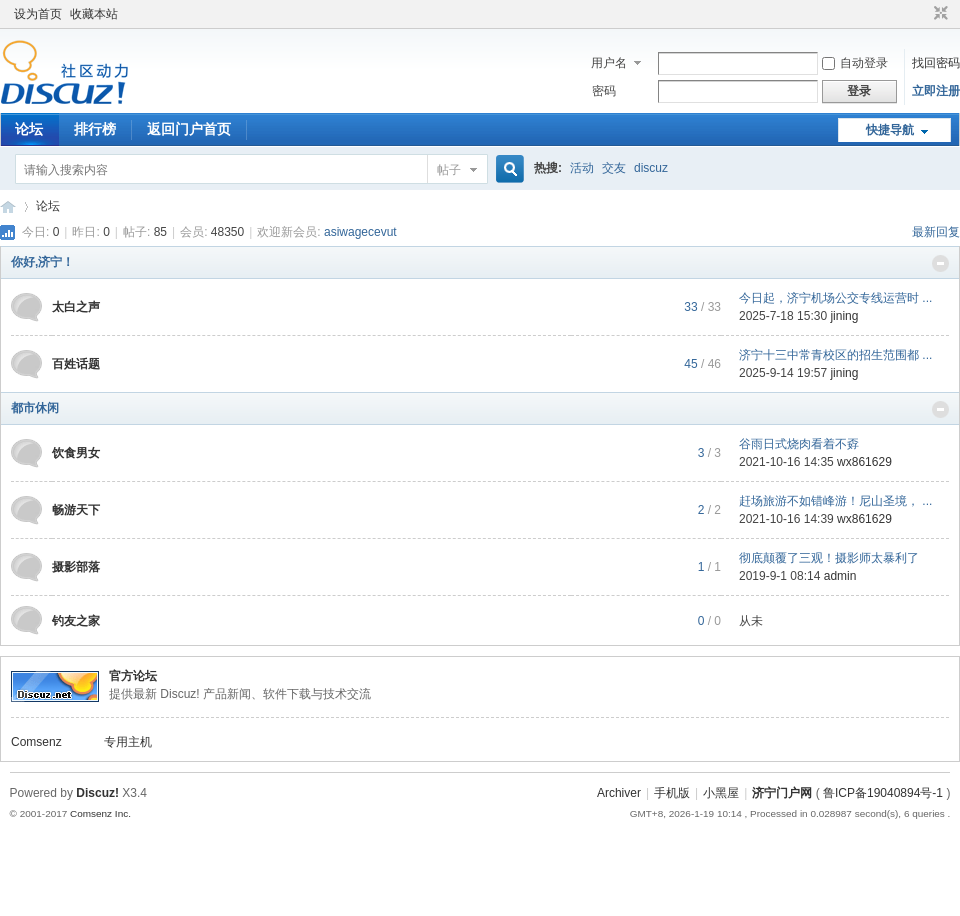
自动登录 (855, 63)
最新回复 (936, 232)
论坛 (29, 129)
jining (844, 316)
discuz (651, 168)
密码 (604, 91)
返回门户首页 (189, 129)
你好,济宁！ (42, 262)
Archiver (619, 793)
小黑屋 (721, 793)
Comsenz (36, 742)
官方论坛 (133, 676)
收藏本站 (94, 14)
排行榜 (95, 129)
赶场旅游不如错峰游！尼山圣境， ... (835, 501)
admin (840, 576)
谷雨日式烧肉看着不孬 (799, 444)
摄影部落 (76, 567)
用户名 (609, 63)
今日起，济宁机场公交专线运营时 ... (835, 298)
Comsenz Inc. (100, 813)
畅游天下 (76, 510)
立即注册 (936, 91)
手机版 (672, 793)
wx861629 (864, 462)
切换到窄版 (938, 14)
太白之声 (76, 307)
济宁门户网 (782, 793)
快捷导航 (890, 130)
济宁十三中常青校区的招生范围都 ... (835, 355)
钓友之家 (76, 621)
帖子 (449, 170)
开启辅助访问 (922, 14)
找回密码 (936, 63)
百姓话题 (76, 364)
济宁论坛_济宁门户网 (8, 206)
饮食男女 (76, 453)
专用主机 (128, 742)
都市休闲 (35, 408)
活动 (582, 168)
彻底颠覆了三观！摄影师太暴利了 (829, 558)
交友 (614, 168)
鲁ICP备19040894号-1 (883, 793)
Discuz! (97, 793)
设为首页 (38, 14)
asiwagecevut (360, 232)
